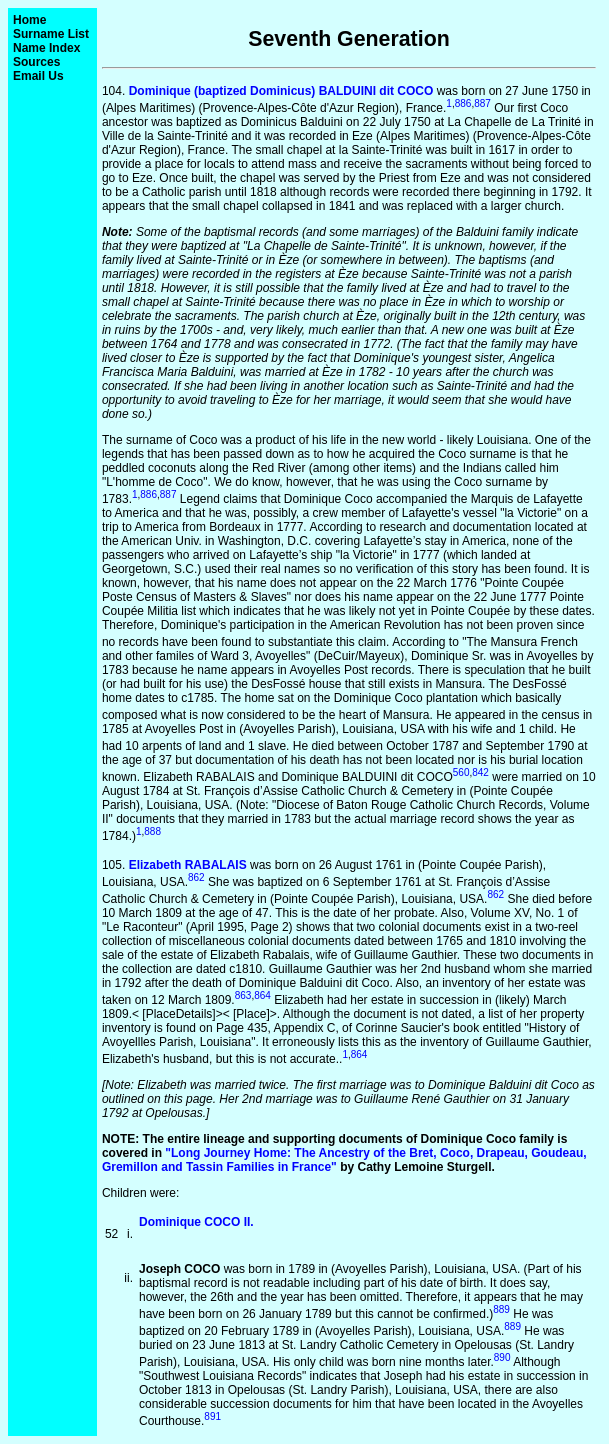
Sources (36, 62)
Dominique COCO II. (196, 1222)
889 (501, 1309)
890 (502, 1357)
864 (262, 995)
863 (243, 995)
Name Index (46, 48)
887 (482, 103)
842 (480, 772)
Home (29, 20)
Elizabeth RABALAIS (188, 865)
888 (152, 831)
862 (196, 877)
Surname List (51, 34)
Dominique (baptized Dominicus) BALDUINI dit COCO (281, 91)
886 (463, 103)
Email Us (38, 76)
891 (212, 1416)
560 (461, 772)
